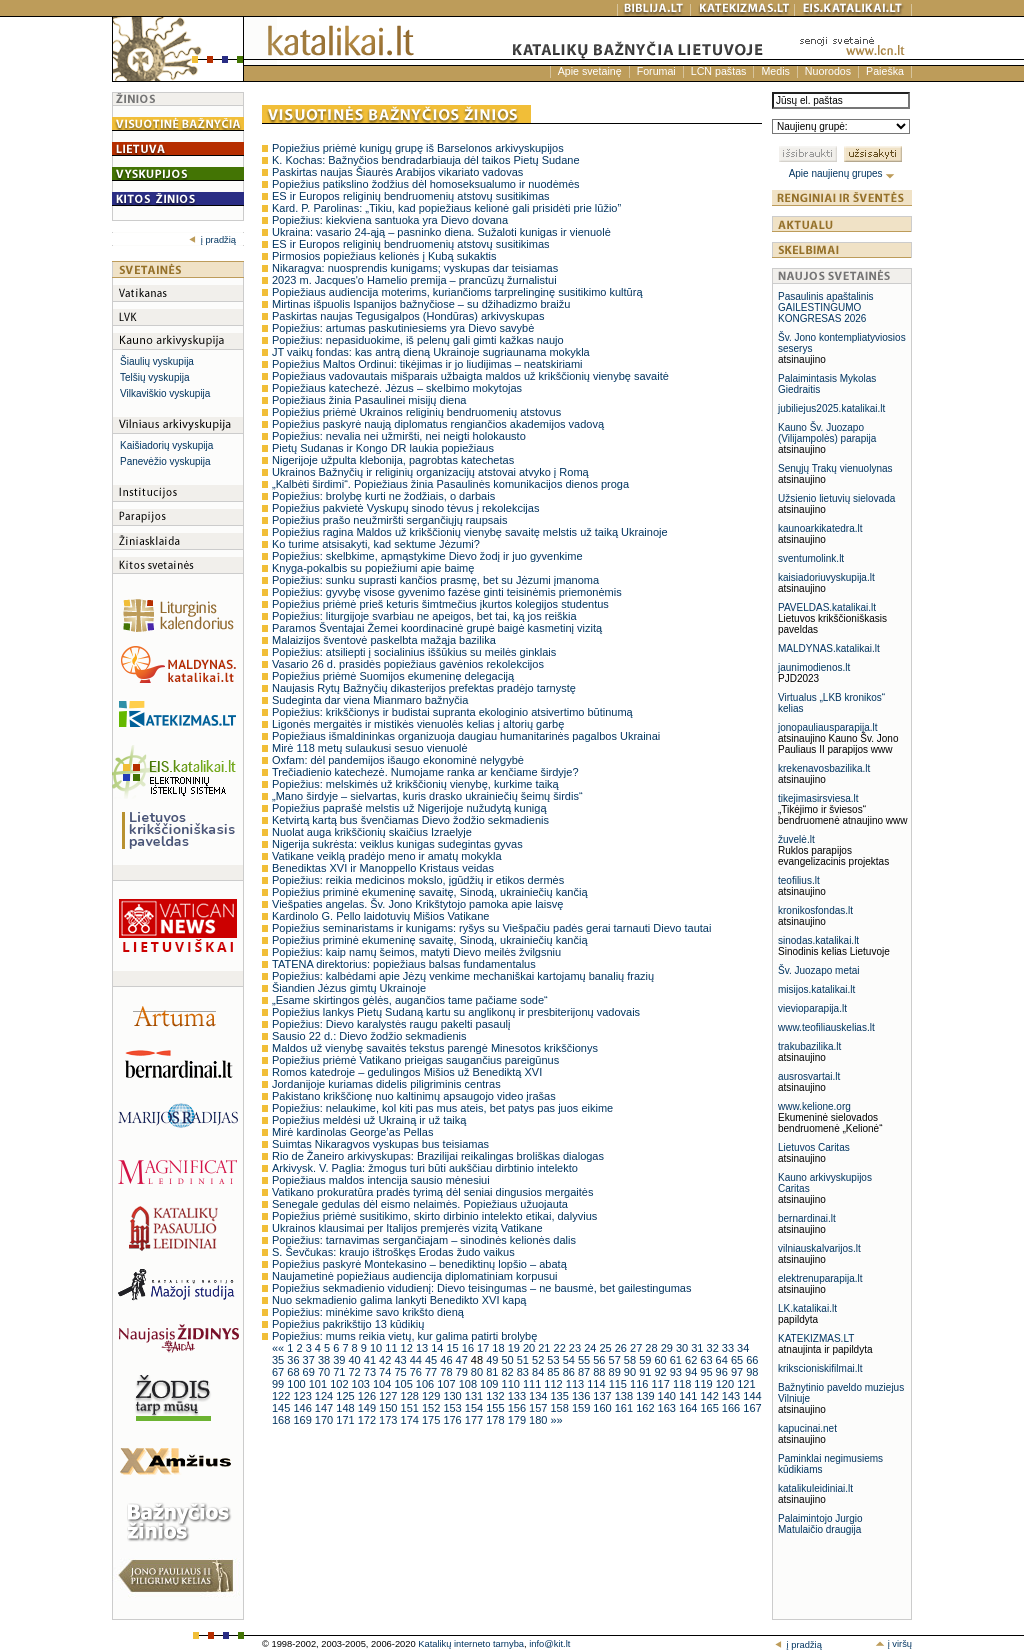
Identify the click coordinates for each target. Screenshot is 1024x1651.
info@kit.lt (549, 1644)
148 (346, 1408)
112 (554, 1384)
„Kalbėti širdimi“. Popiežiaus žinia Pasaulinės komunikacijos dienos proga (450, 484)
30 (683, 1348)
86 (570, 1372)
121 (746, 1384)
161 (625, 1408)
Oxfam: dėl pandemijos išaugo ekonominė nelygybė (398, 760)
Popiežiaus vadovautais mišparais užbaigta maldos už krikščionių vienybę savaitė (470, 376)
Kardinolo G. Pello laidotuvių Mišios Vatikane (380, 916)
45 (432, 1360)
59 (646, 1360)
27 (637, 1348)
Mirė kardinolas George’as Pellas (352, 1132)
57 (616, 1360)
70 (325, 1372)
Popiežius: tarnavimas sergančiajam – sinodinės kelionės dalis (424, 1240)
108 (469, 1384)
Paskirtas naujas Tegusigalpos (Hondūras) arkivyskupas (408, 316)
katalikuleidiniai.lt (815, 1488)
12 (408, 1348)
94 (692, 1372)
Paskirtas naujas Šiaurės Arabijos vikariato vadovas (397, 172)
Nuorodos (828, 71)
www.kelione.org (814, 1106)
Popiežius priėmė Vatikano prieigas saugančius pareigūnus (415, 1060)
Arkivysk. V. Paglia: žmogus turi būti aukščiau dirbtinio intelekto (425, 1168)
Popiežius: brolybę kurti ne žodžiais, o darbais (383, 496)
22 (561, 1348)
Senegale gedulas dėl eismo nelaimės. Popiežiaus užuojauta (420, 1204)
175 (432, 1420)
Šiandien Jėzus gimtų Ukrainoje (349, 988)
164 (689, 1408)
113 (576, 1384)
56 (600, 1360)
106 (426, 1384)
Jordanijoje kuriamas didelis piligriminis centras (386, 1084)
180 (539, 1420)
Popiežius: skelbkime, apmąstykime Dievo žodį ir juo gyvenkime (427, 556)
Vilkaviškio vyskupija (165, 393)
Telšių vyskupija (154, 377)
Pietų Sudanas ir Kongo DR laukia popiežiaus (383, 448)
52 (539, 1360)
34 (743, 1348)
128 (411, 1396)
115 (619, 1384)
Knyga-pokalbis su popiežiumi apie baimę (373, 568)
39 (340, 1360)
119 (704, 1384)
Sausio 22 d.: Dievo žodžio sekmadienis (369, 1036)
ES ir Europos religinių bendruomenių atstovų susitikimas (411, 196)
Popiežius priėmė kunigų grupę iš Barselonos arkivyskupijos (418, 148)
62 (692, 1360)
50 (508, 1360)
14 (438, 1348)
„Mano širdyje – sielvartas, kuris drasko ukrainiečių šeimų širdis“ (427, 796)
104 (383, 1384)
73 (371, 1372)
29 (668, 1348)
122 (282, 1396)
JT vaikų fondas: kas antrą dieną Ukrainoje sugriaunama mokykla (431, 352)
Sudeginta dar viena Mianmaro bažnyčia (370, 700)
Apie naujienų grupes (842, 173)
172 (368, 1420)
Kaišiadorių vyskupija (166, 445)
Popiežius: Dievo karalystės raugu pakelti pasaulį (391, 1024)
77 (432, 1372)
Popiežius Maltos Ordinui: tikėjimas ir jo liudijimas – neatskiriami (427, 364)
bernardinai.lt (807, 1218)
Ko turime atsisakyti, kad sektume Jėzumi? (376, 544)
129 (432, 1396)
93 (677, 1372)
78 (447, 1372)
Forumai (656, 71)
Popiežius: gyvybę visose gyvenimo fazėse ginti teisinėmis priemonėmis (447, 592)
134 (539, 1396)
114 (597, 1384)
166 (732, 1408)
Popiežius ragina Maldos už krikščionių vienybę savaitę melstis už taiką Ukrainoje (470, 532)
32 (714, 1348)
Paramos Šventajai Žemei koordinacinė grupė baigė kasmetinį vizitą (437, 628)
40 (355, 1360)
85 (554, 1372)
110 (512, 1384)
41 (371, 1360)
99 (279, 1384)
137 (603, 1396)
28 (652, 1348)
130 (453, 1396)
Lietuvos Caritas (814, 1147)
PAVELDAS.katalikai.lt (827, 607)
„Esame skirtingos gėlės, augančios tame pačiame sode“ (410, 1000)
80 (478, 1372)
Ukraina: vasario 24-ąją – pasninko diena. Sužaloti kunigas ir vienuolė (441, 232)
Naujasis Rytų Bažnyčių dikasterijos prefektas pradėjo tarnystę (424, 688)
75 (401, 1372)
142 (710, 1396)
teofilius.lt (799, 880)
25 (606, 1348)
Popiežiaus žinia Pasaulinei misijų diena (369, 400)
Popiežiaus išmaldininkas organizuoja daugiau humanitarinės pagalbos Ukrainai (466, 736)
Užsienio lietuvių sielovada (836, 498)
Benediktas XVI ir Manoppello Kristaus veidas (383, 868)
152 (432, 1408)
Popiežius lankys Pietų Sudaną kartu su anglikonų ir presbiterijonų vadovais (456, 1012)
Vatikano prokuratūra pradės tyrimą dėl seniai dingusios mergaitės (432, 1192)
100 (297, 1384)
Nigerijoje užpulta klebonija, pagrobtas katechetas (393, 460)
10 (377, 1348)
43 (401, 1360)
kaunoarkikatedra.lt (820, 528)
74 (386, 1372)
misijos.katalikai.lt (816, 989)
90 (631, 1372)
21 (545, 1348)
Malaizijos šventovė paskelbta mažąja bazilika (384, 640)
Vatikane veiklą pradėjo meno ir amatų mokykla (387, 856)
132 (496, 1396)
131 (475, 1396)
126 (368, 1396)
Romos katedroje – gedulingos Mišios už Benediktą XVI (407, 1072)
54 (570, 1360)
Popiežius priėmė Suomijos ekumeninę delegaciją (393, 676)
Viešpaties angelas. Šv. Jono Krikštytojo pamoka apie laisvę (417, 904)
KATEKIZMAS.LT (816, 1338)
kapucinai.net (807, 1428)
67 (279, 1372)
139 (646, 1396)
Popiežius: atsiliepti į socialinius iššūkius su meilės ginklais (414, 652)
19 (515, 1348)
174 (411, 1420)
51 (524, 1360)
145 (282, 1408)
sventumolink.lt (811, 558)
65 (738, 1360)
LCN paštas (719, 71)
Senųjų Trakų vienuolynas (835, 468)
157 (539, 1408)
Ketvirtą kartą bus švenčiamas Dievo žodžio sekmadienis (410, 820)
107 (447, 1384)
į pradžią (212, 240)
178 (496, 1420)
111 (533, 1384)
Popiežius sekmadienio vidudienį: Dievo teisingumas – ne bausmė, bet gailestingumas (481, 1288)
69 (310, 1372)
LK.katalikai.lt (807, 1308)
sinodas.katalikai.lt (818, 940)
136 (582, 1396)
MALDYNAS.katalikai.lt (829, 648)
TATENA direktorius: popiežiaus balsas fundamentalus (404, 964)
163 (668, 1408)
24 (591, 1348)
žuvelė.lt (796, 839)
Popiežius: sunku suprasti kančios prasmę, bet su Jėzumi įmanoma (435, 580)
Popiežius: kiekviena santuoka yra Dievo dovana (390, 220)
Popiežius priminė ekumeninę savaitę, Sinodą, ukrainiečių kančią (430, 892)
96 (723, 1372)
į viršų (893, 1644)
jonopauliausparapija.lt (828, 727)
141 (689, 1396)
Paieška (885, 71)
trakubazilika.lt (809, 1046)
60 (661, 1360)
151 (411, 1408)
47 (463, 1360)
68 (294, 1372)
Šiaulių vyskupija (157, 361)
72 (355, 1372)
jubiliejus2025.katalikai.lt (831, 408)
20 (530, 1348)
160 (603, 1408)
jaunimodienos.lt (814, 667)
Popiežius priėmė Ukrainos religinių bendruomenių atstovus (416, 412)
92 (661, 1372)
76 (417, 1372)
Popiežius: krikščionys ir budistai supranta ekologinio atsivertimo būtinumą (452, 712)
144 (752, 1396)
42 (386, 1360)
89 (616, 1372)
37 (310, 1360)
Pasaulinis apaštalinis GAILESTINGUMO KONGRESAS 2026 (826, 307)
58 (631, 1360)
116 (640, 1384)
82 (508, 1372)
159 (582, 1408)
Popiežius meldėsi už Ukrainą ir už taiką (369, 1120)
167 (752, 1408)
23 (576, 1348)
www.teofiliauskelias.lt (826, 1027)
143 (732, 1396)
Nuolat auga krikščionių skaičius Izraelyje (372, 832)
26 (622, 1348)
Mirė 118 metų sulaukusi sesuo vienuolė (370, 748)
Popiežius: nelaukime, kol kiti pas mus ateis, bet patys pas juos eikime (442, 1108)
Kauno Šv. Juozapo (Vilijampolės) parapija (827, 433)
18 (499, 1348)
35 (279, 1360)
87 (585, 1372)
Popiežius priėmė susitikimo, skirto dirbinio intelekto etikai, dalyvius (434, 1216)
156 (518, 1408)
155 (496, 1408)
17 (484, 1348)
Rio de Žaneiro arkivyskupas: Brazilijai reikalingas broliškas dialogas (438, 1156)
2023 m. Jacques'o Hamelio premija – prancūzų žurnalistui (414, 280)
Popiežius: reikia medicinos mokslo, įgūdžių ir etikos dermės (418, 880)
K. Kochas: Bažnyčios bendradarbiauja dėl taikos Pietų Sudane (426, 160)
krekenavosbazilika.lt (824, 768)
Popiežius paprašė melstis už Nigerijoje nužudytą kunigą (409, 808)
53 (554, 1360)
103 (362, 1384)
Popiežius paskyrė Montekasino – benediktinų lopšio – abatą (419, 1264)
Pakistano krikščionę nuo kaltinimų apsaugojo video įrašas (414, 1096)
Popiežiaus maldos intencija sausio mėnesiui (381, 1180)
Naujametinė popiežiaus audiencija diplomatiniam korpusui (415, 1276)
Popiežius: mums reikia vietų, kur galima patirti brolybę (404, 1336)
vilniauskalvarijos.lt (819, 1248)
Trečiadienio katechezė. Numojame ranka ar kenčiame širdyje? (425, 772)
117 (661, 1384)
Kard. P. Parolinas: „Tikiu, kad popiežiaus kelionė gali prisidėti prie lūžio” (446, 208)
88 (600, 1372)
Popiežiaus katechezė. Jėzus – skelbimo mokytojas (397, 388)
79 (463, 1372)
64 (723, 1360)
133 (518, 1396)
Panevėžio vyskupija (165, 461)
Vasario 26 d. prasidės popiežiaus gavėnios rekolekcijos (408, 664)
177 (475, 1420)
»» (556, 1420)
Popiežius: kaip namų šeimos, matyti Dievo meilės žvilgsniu (416, 952)
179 (518, 1420)
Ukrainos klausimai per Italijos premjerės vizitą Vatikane (407, 1228)
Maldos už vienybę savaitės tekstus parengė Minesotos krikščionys (435, 1048)
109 (490, 1384)
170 (325, 1420)
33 (729, 1348)
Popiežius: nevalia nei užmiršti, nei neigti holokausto (399, 436)
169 (303, 1420)
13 (423, 1348)
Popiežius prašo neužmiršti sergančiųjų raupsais (389, 520)
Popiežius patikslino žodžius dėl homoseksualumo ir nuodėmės (426, 184)
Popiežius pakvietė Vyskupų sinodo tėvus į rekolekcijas (405, 508)
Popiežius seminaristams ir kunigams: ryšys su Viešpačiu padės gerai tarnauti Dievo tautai (491, 928)
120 (726, 1384)
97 (738, 1372)
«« (279, 1348)
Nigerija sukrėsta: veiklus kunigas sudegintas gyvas (397, 844)
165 (710, 1408)
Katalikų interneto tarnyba (471, 1644)
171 (346, 1420)
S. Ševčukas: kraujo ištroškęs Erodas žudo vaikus (393, 1252)
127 (389, 1396)
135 (560, 1396)
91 (646, 1372)
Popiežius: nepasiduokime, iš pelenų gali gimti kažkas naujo (418, 340)
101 (319, 1384)
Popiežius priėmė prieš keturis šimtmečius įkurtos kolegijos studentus (440, 604)
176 (453, 1420)
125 (346, 1396)
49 (493, 1360)
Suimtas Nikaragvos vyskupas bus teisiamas (380, 1144)
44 (417, 1360)
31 (698, 1348)
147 (325, 1408)
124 (325, 1396)
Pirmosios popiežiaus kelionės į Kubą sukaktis (384, 256)
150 (389, 1408)
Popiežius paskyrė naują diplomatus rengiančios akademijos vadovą (438, 424)
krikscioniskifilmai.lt (820, 1368)
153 (453, 1408)
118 (683, 1384)
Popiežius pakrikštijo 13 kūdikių (348, 1324)
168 (282, 1420)
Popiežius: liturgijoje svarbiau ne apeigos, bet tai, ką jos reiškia (424, 616)
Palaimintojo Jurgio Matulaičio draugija (820, 1524)
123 (303, 1396)
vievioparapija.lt (812, 1008)
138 (625, 1396)
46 (447, 1360)
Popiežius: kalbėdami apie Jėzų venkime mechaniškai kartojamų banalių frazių (463, 976)
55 (585, 1360)
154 (475, 1408)
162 (646, 1408)
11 (392, 1348)
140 (668, 1396)
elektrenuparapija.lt (820, 1278)
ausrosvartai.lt (809, 1076)
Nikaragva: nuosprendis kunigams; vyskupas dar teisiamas (415, 268)
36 (294, 1360)
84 (539, 1372)
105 (404, 1384)
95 (707, 1372)
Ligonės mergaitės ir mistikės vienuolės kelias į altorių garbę (418, 724)
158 (560, 1408)
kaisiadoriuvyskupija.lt (826, 577)
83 (524, 1372)
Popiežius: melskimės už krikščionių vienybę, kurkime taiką (415, 784)
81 (493, 1372)
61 (677, 1360)
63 (707, 1360)
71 (340, 1372)
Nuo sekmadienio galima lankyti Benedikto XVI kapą (399, 1300)
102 (340, 1384)
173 (389, 1420)
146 (303, 1408)
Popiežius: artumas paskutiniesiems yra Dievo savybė (403, 328)
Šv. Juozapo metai (819, 970)
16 (469, 1348)
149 (368, 1408)
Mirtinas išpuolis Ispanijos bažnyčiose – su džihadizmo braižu (421, 304)
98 (752, 1372)
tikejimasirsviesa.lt (818, 798)
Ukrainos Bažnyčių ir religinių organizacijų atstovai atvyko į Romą (430, 472)
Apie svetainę (590, 71)
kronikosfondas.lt (815, 910)
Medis (775, 71)
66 (752, 1360)
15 (453, 1348)
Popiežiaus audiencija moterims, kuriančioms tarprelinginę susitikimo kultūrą (457, 292)
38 (325, 1360)
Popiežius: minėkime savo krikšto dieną (368, 1312)
